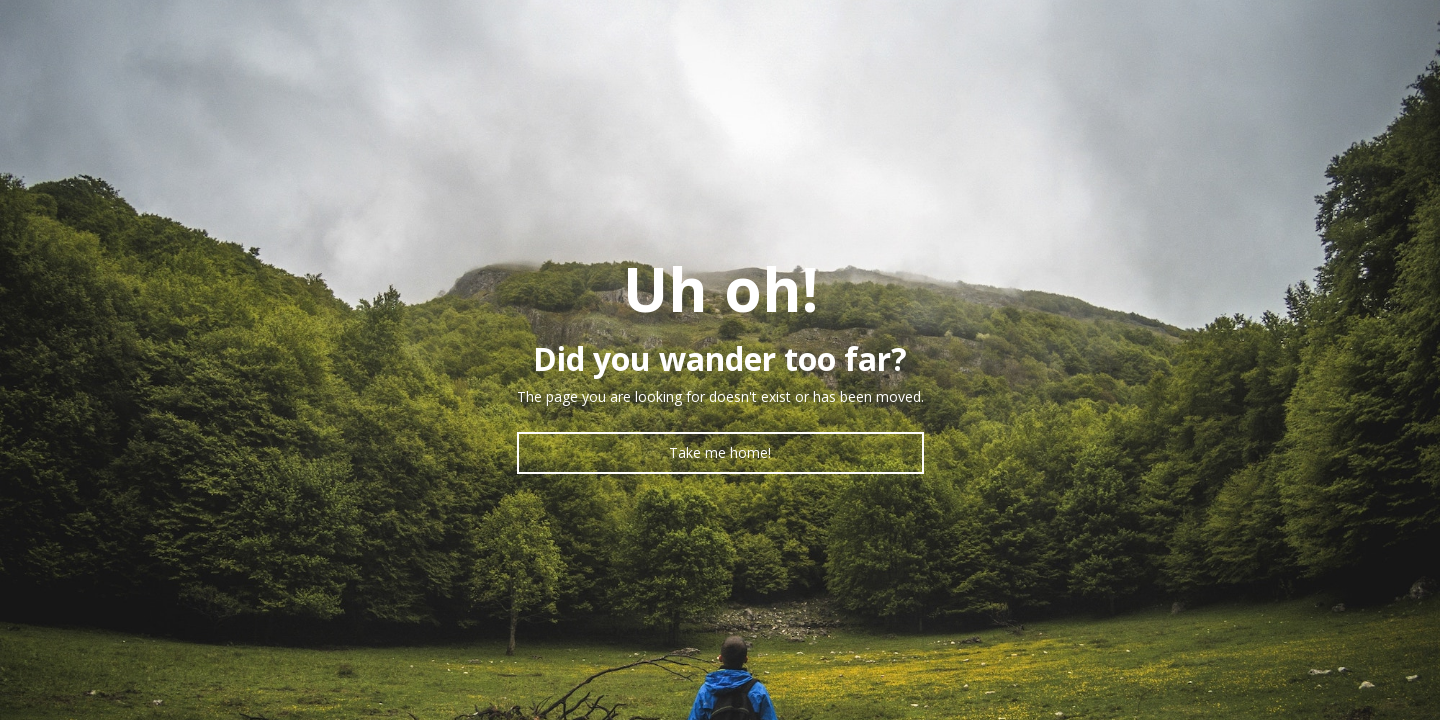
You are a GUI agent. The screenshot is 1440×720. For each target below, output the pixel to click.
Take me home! (720, 452)
